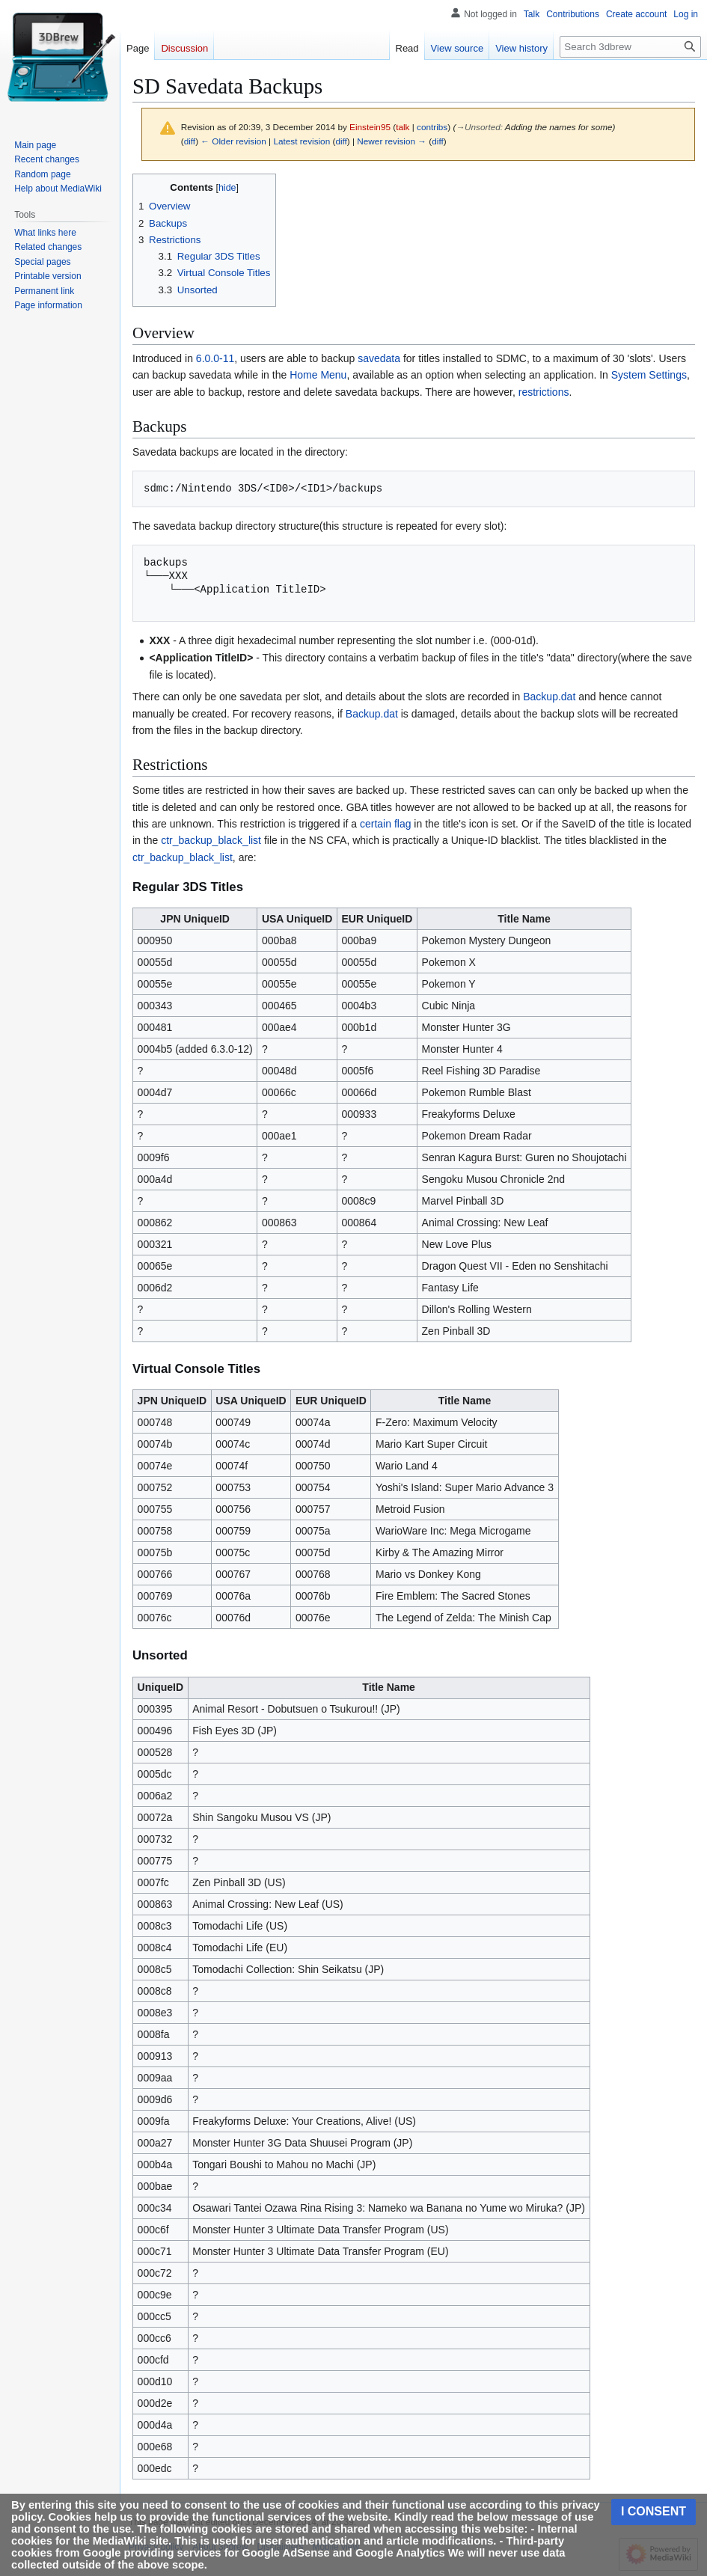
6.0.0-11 (215, 358)
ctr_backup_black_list (211, 840)
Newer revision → (391, 141)
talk (402, 127)
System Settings (649, 375)
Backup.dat (549, 697)
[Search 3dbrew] (630, 47)
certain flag (385, 824)
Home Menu (318, 375)
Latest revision (301, 141)
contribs (432, 127)
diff (189, 141)
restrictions (543, 392)
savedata (379, 358)
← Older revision (233, 141)
